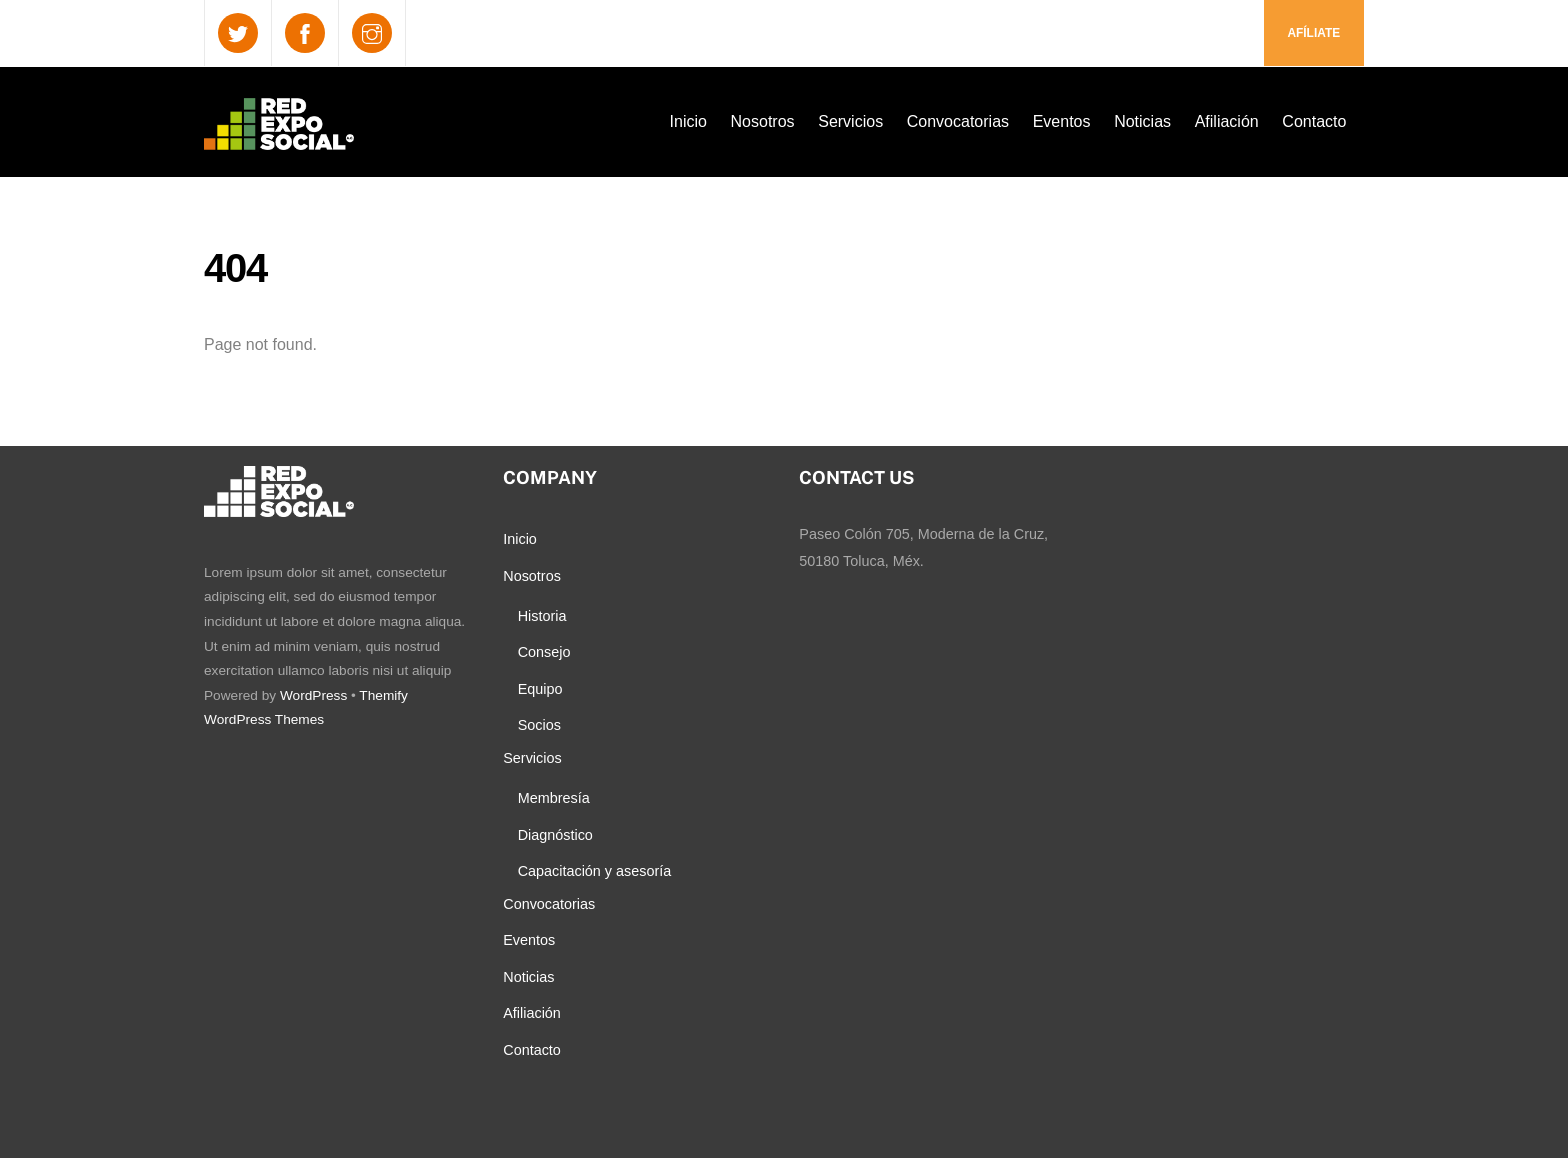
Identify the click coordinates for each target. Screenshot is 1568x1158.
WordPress (313, 695)
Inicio (688, 121)
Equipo (540, 689)
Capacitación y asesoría (595, 871)
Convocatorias (958, 121)
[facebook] (305, 32)
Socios (539, 725)
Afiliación (1227, 121)
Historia (542, 616)
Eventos (1062, 121)
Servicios (850, 121)
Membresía (554, 798)
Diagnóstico (555, 835)
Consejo (544, 652)
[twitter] (238, 32)
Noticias (1142, 121)
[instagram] (372, 32)
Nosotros (763, 121)
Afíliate (1313, 33)
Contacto (1314, 121)
